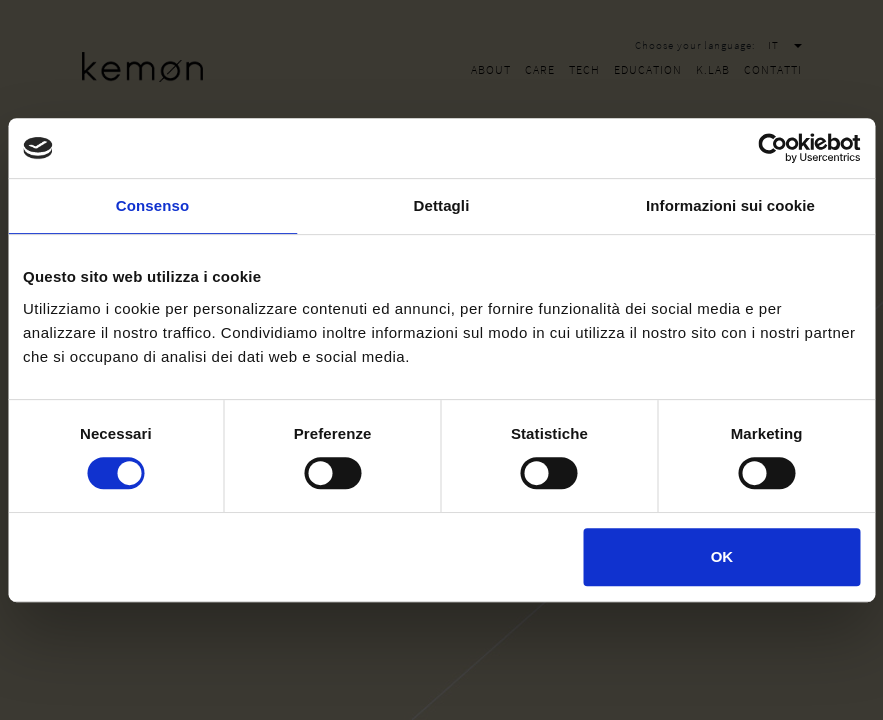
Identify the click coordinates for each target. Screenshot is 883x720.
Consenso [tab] (152, 205)
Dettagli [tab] (442, 205)
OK (722, 556)
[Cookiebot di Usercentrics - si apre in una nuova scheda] (772, 148)
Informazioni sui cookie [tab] (730, 205)
